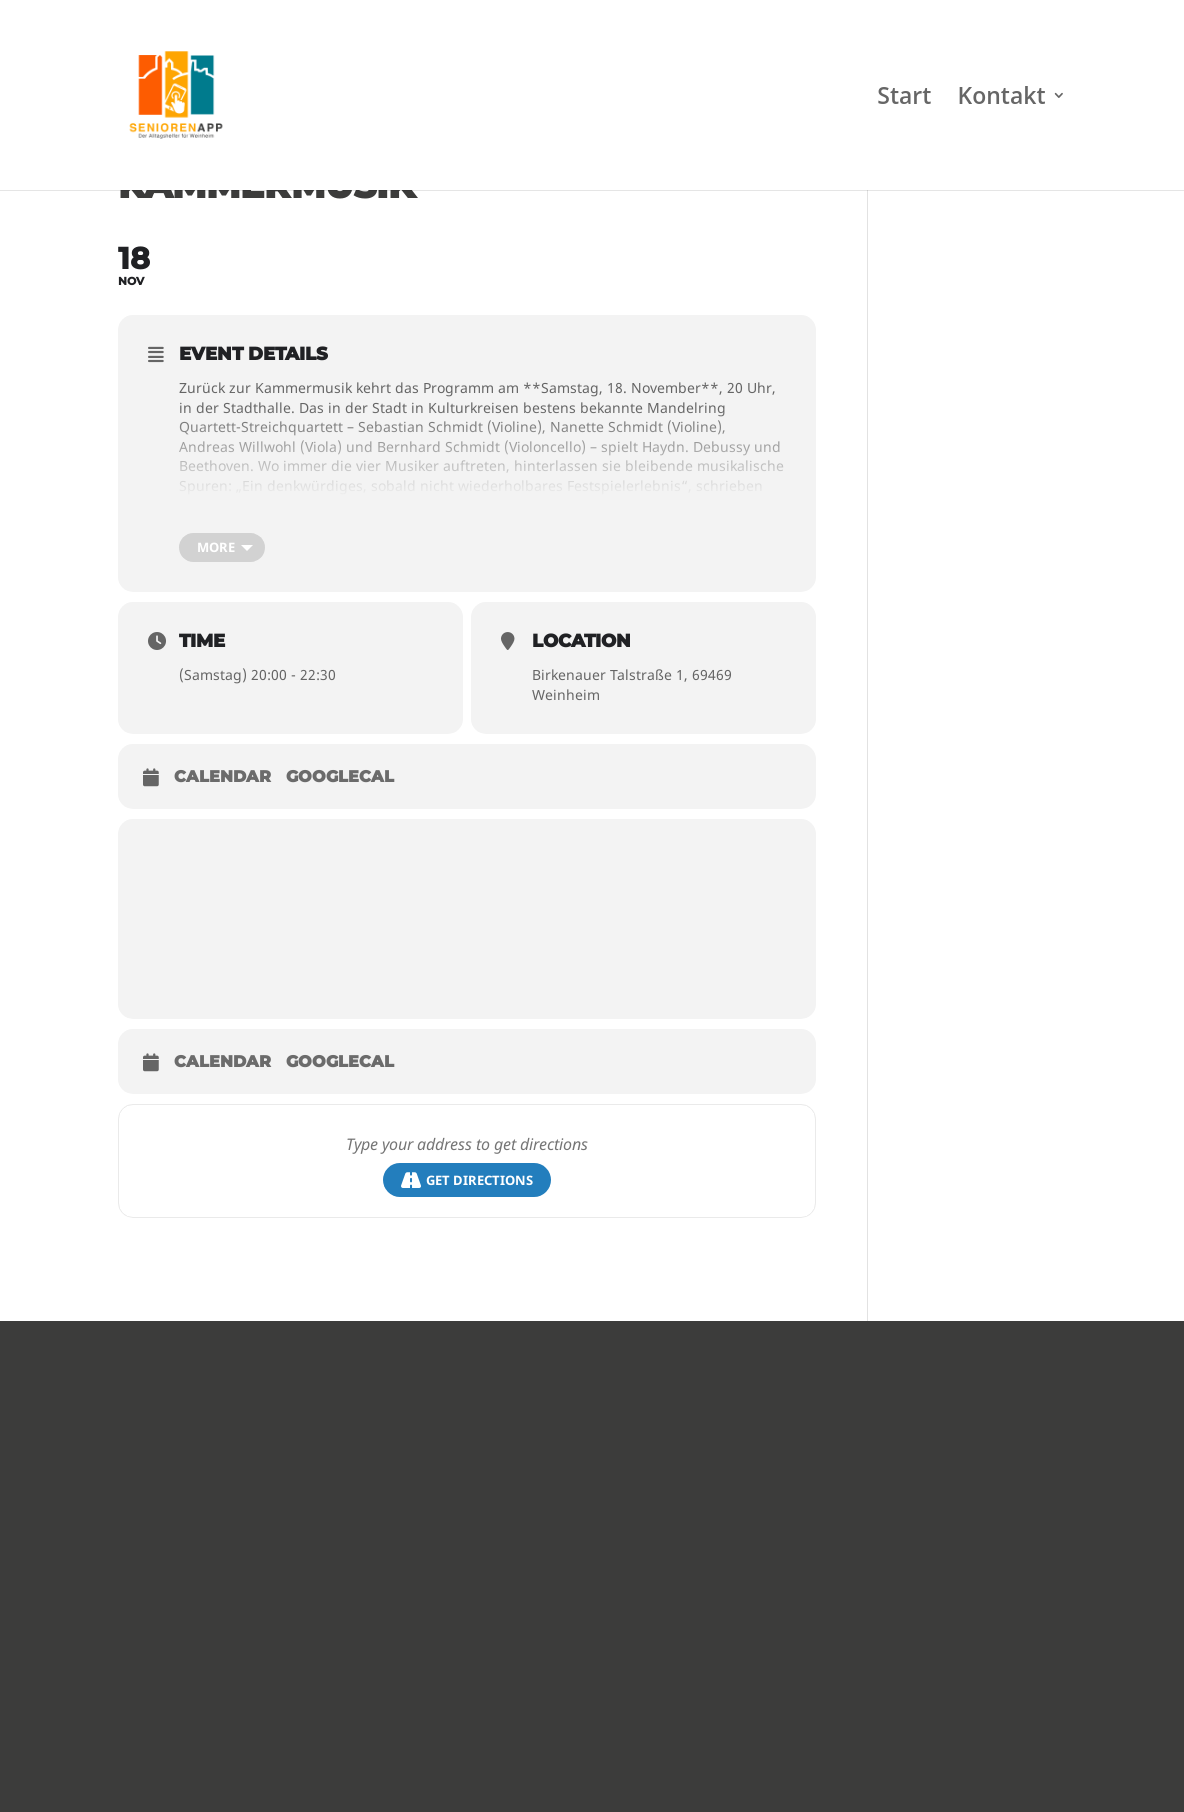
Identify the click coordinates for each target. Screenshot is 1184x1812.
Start (904, 99)
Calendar (222, 776)
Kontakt (1002, 99)
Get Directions (467, 1180)
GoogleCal (340, 776)
